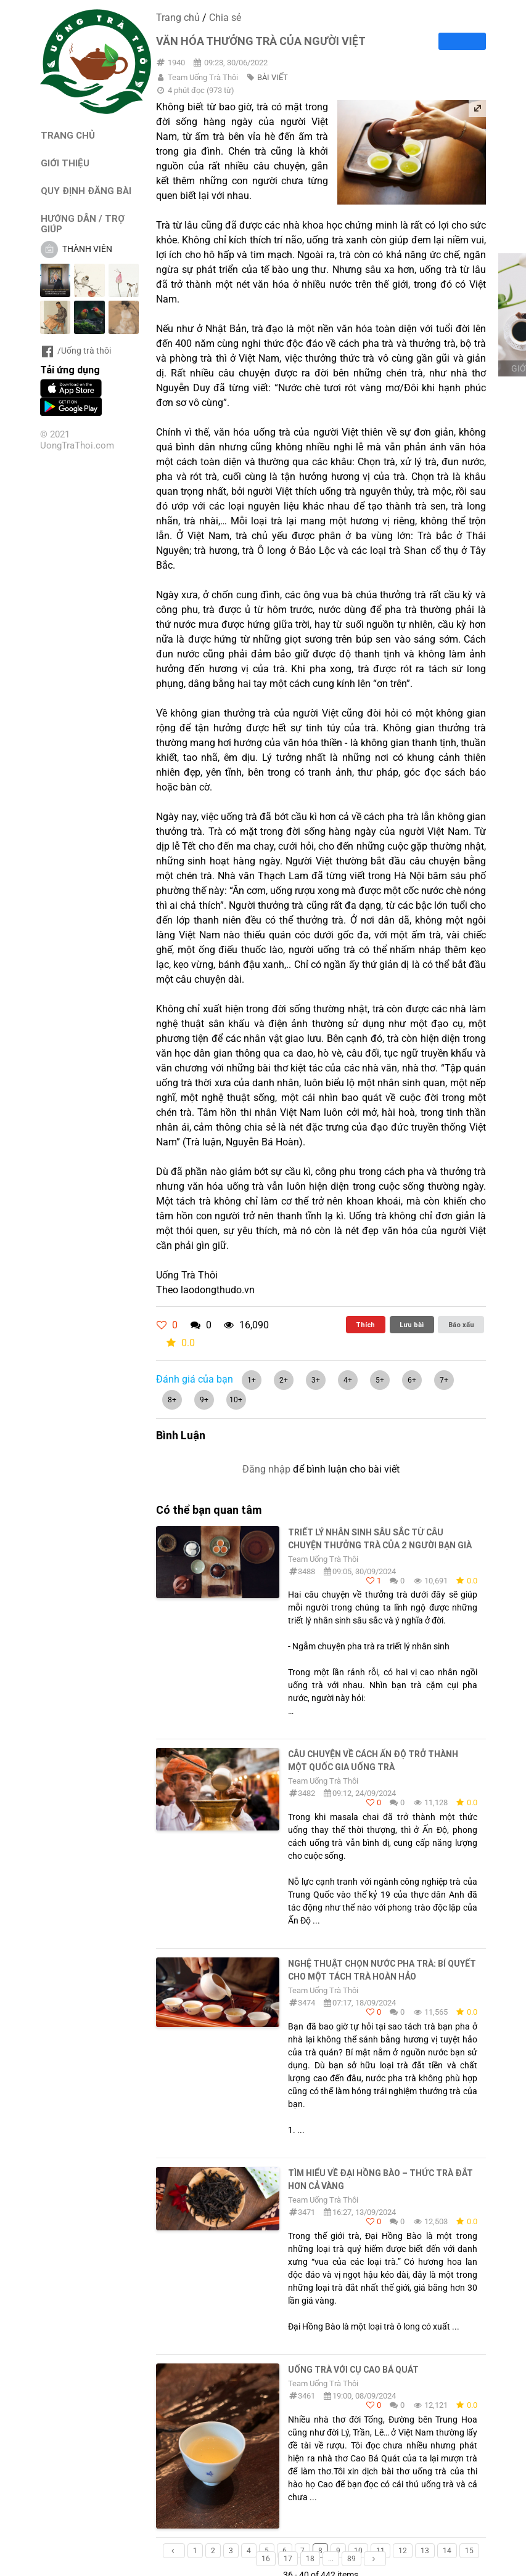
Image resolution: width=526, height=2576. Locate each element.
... (331, 2558)
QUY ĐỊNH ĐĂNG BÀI (86, 191)
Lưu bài (412, 1324)
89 (351, 2558)
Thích (365, 1324)
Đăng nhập (266, 1469)
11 (380, 2550)
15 (469, 2550)
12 (402, 2550)
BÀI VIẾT (272, 77)
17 (288, 2558)
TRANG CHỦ (68, 135)
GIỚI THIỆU (65, 163)
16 (265, 2558)
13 (425, 2550)
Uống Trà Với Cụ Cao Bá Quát (353, 2369)
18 (310, 2558)
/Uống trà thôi (75, 351)
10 (358, 2550)
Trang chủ (178, 17)
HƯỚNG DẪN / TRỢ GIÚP (83, 224)
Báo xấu (461, 1324)
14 (447, 2550)
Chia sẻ (225, 17)
